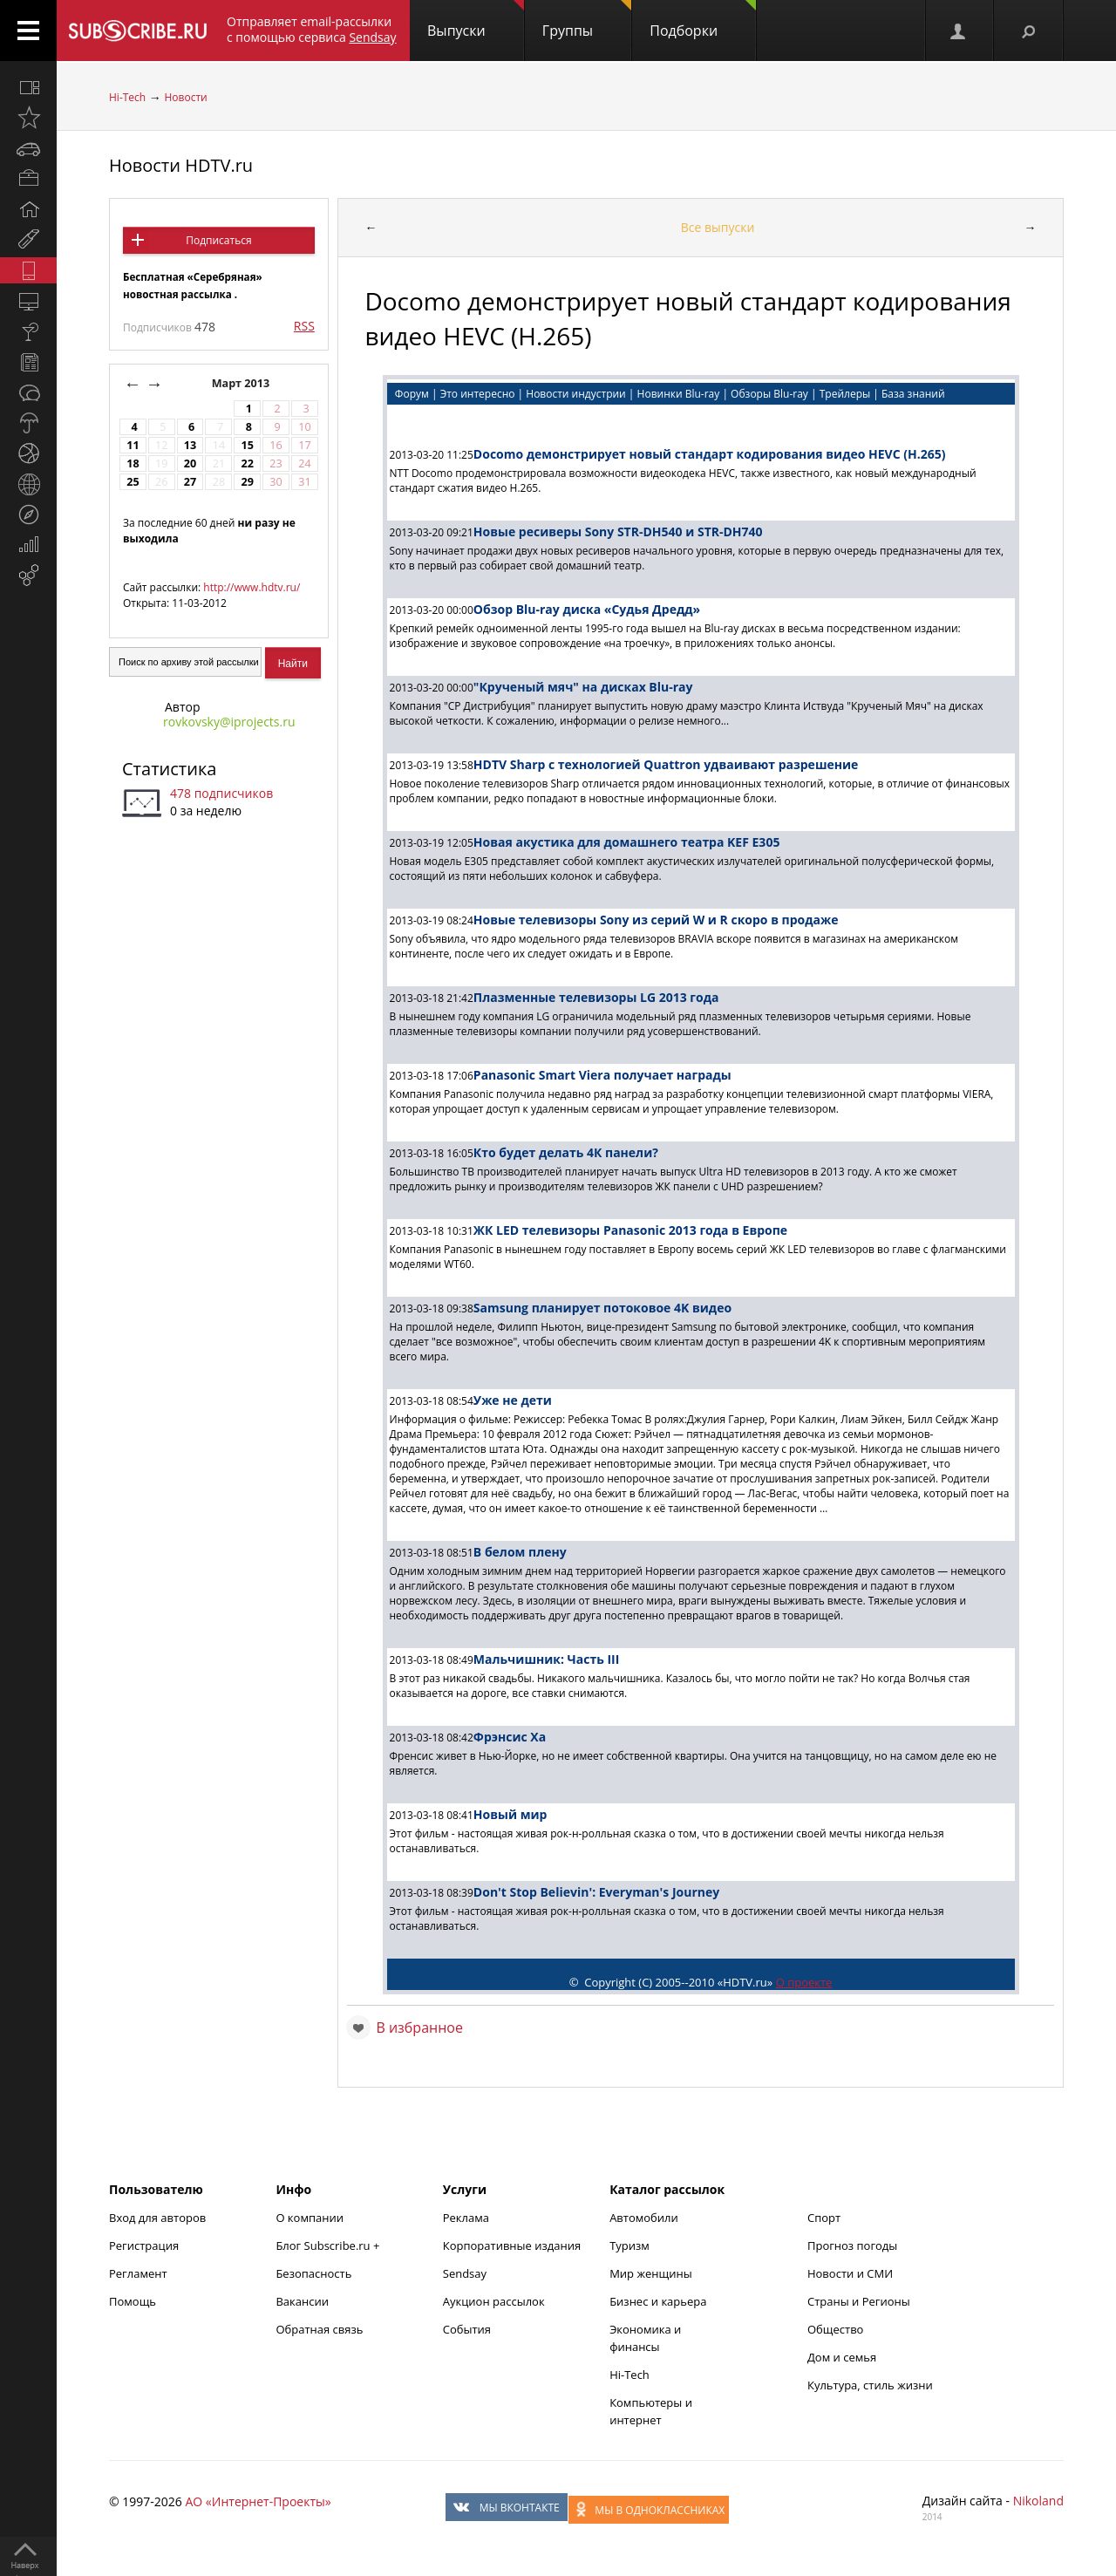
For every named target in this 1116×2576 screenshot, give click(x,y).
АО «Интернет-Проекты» (257, 2501)
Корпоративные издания (512, 2245)
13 (190, 445)
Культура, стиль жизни (870, 2385)
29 (248, 481)
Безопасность (313, 2273)
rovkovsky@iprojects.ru (229, 721)
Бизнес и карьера (657, 2301)
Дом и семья (841, 2357)
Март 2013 (242, 383)
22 (248, 463)
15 (248, 445)
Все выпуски (718, 227)
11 (132, 445)
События (467, 2329)
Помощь (132, 2301)
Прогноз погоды (852, 2245)
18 (132, 463)
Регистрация (144, 2245)
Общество (835, 2329)
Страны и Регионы (858, 2301)
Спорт (823, 2217)
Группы (586, 20)
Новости (185, 97)
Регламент (138, 2273)
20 (190, 463)
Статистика (169, 768)
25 (132, 481)
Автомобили (643, 2217)
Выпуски (475, 20)
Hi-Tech (127, 97)
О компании (310, 2217)
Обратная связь (319, 2329)
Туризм (629, 2245)
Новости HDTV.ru (181, 165)
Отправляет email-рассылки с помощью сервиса (312, 29)
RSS (304, 325)
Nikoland (1038, 2500)
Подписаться (218, 240)
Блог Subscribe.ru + (329, 2245)
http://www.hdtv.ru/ (251, 587)
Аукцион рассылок (494, 2301)
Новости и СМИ (850, 2273)
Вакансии (302, 2301)
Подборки (703, 20)
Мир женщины (650, 2273)
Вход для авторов (157, 2217)
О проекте (804, 1982)
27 (190, 481)
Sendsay (465, 2273)
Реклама (466, 2217)
